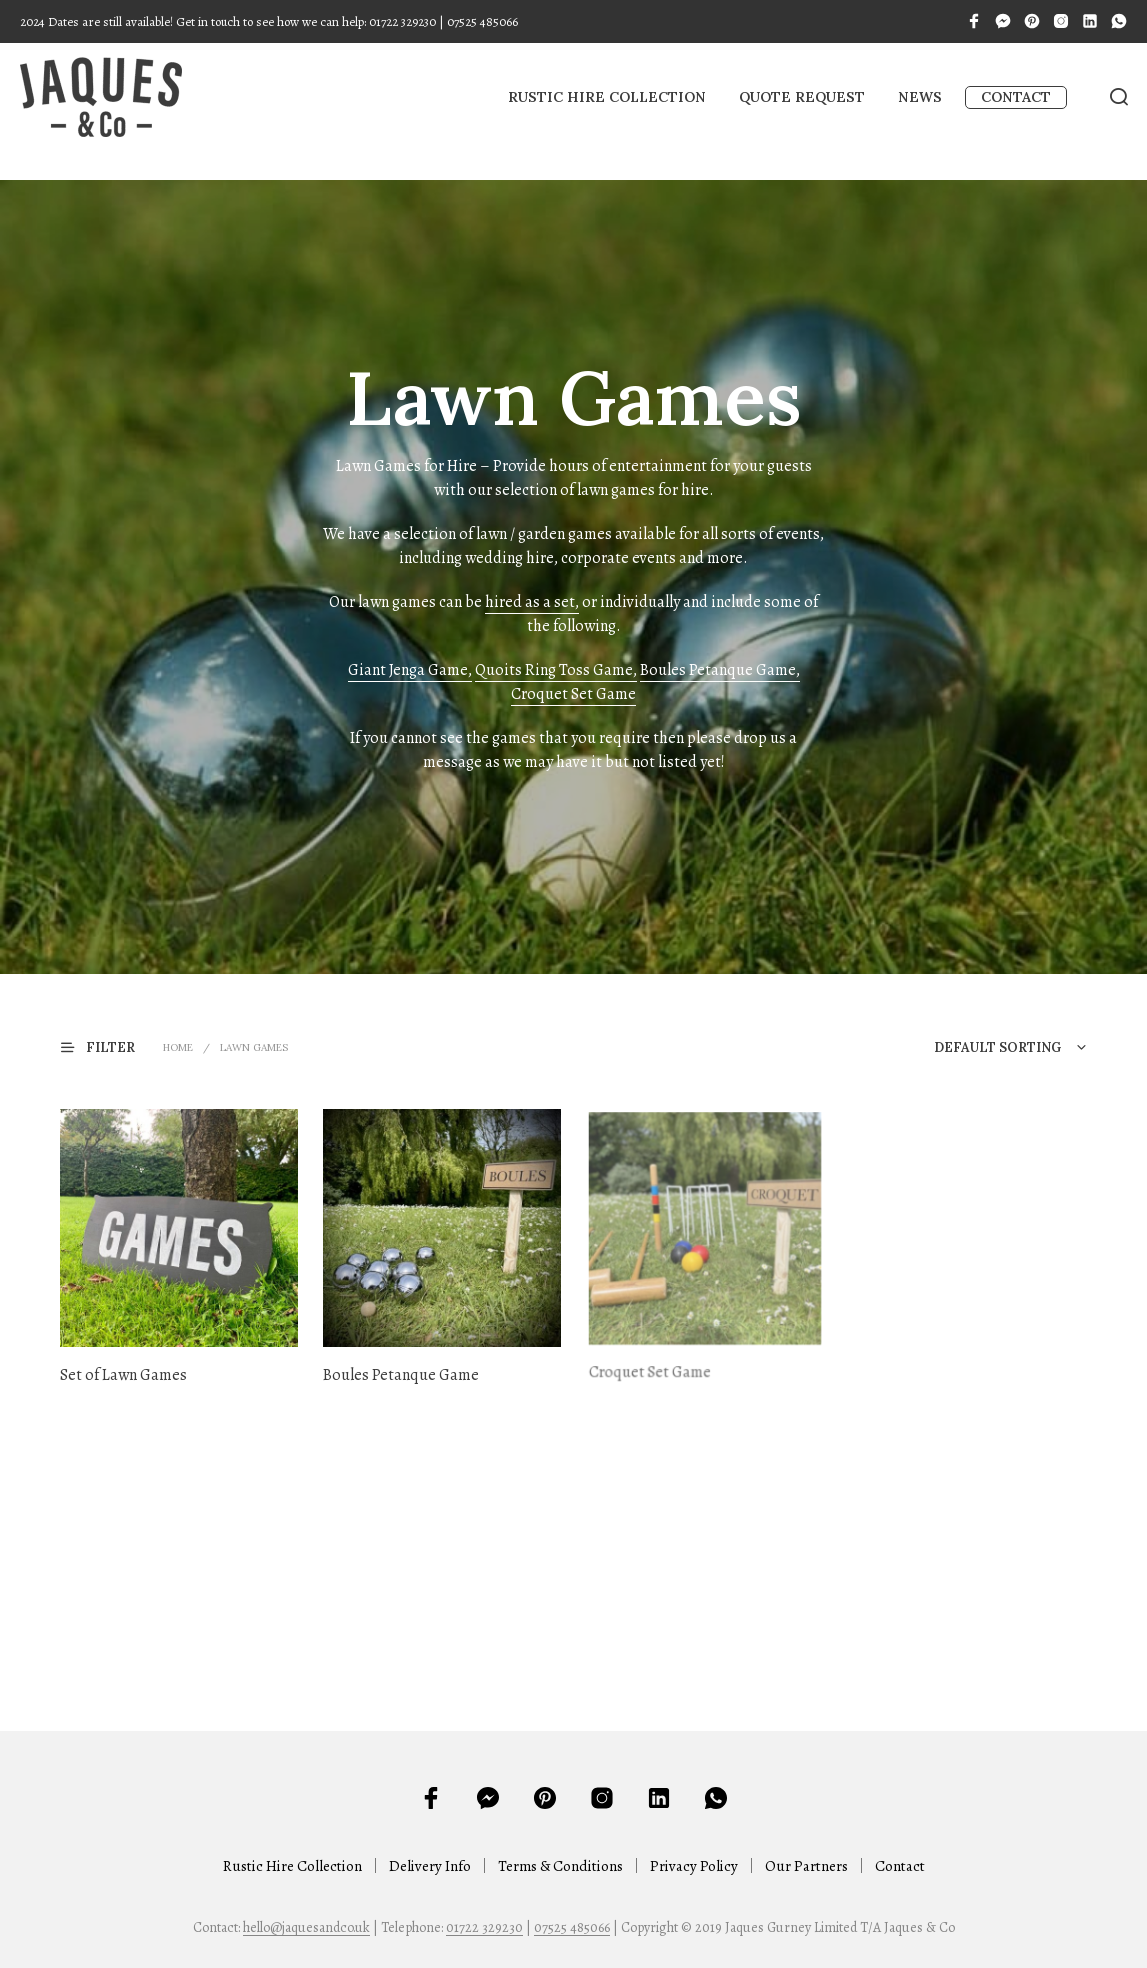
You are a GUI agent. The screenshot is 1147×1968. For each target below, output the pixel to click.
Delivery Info (430, 1866)
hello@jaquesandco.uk (306, 1928)
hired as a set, (532, 602)
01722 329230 (484, 1928)
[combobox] (968, 1048)
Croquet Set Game (573, 694)
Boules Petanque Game (403, 1367)
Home (178, 1047)
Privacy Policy (694, 1866)
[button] (110, 1046)
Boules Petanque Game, (720, 670)
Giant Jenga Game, (410, 670)
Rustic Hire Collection (607, 97)
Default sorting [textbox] (997, 1047)
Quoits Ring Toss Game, (556, 670)
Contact (1016, 97)
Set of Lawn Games (123, 1375)
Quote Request (802, 97)
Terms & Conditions (560, 1866)
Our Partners (806, 1866)
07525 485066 (572, 1928)
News (920, 97)
